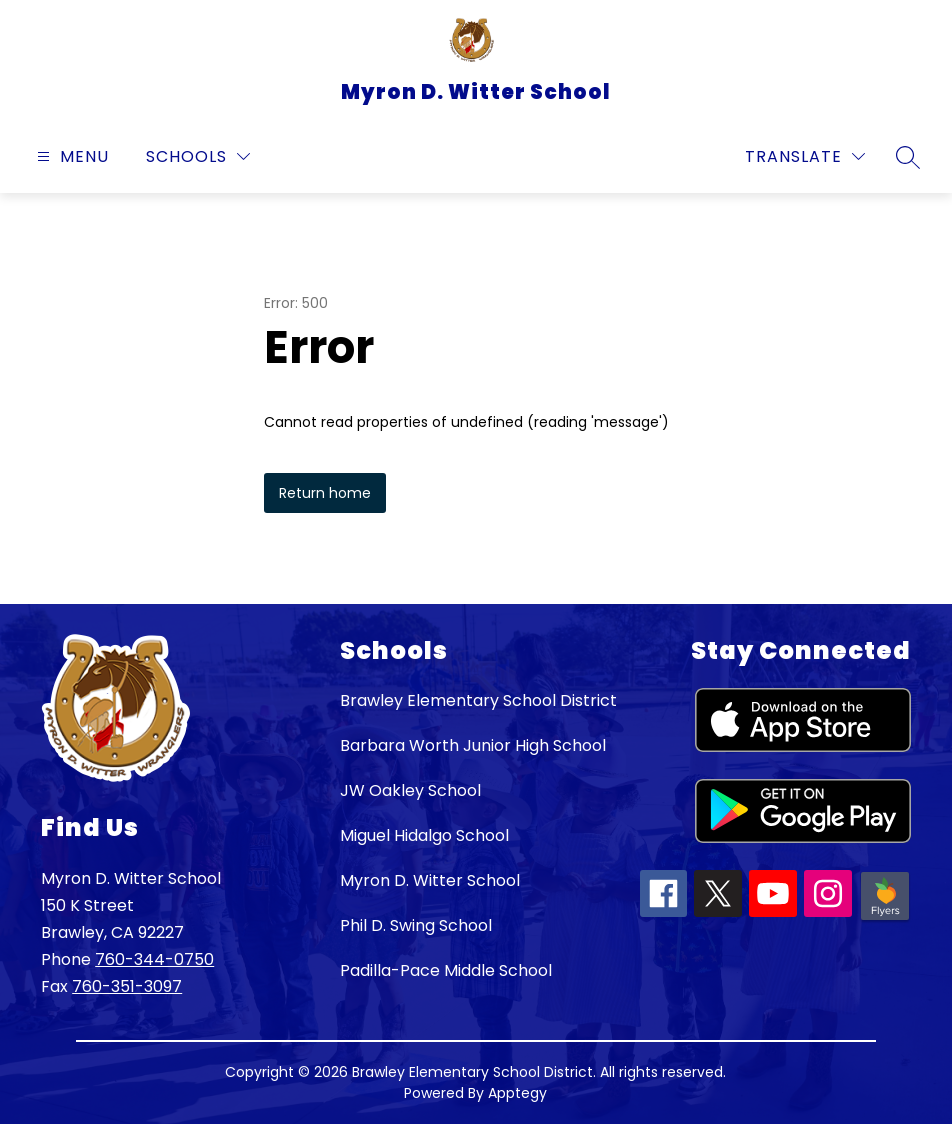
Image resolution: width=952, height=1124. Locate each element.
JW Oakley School (410, 790)
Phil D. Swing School (416, 925)
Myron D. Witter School (430, 880)
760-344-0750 (154, 959)
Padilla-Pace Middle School (446, 970)
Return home (325, 493)
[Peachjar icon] (885, 918)
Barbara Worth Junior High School (473, 745)
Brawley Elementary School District (478, 700)
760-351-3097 (127, 986)
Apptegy (517, 1093)
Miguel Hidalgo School (424, 835)
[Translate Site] (805, 156)
